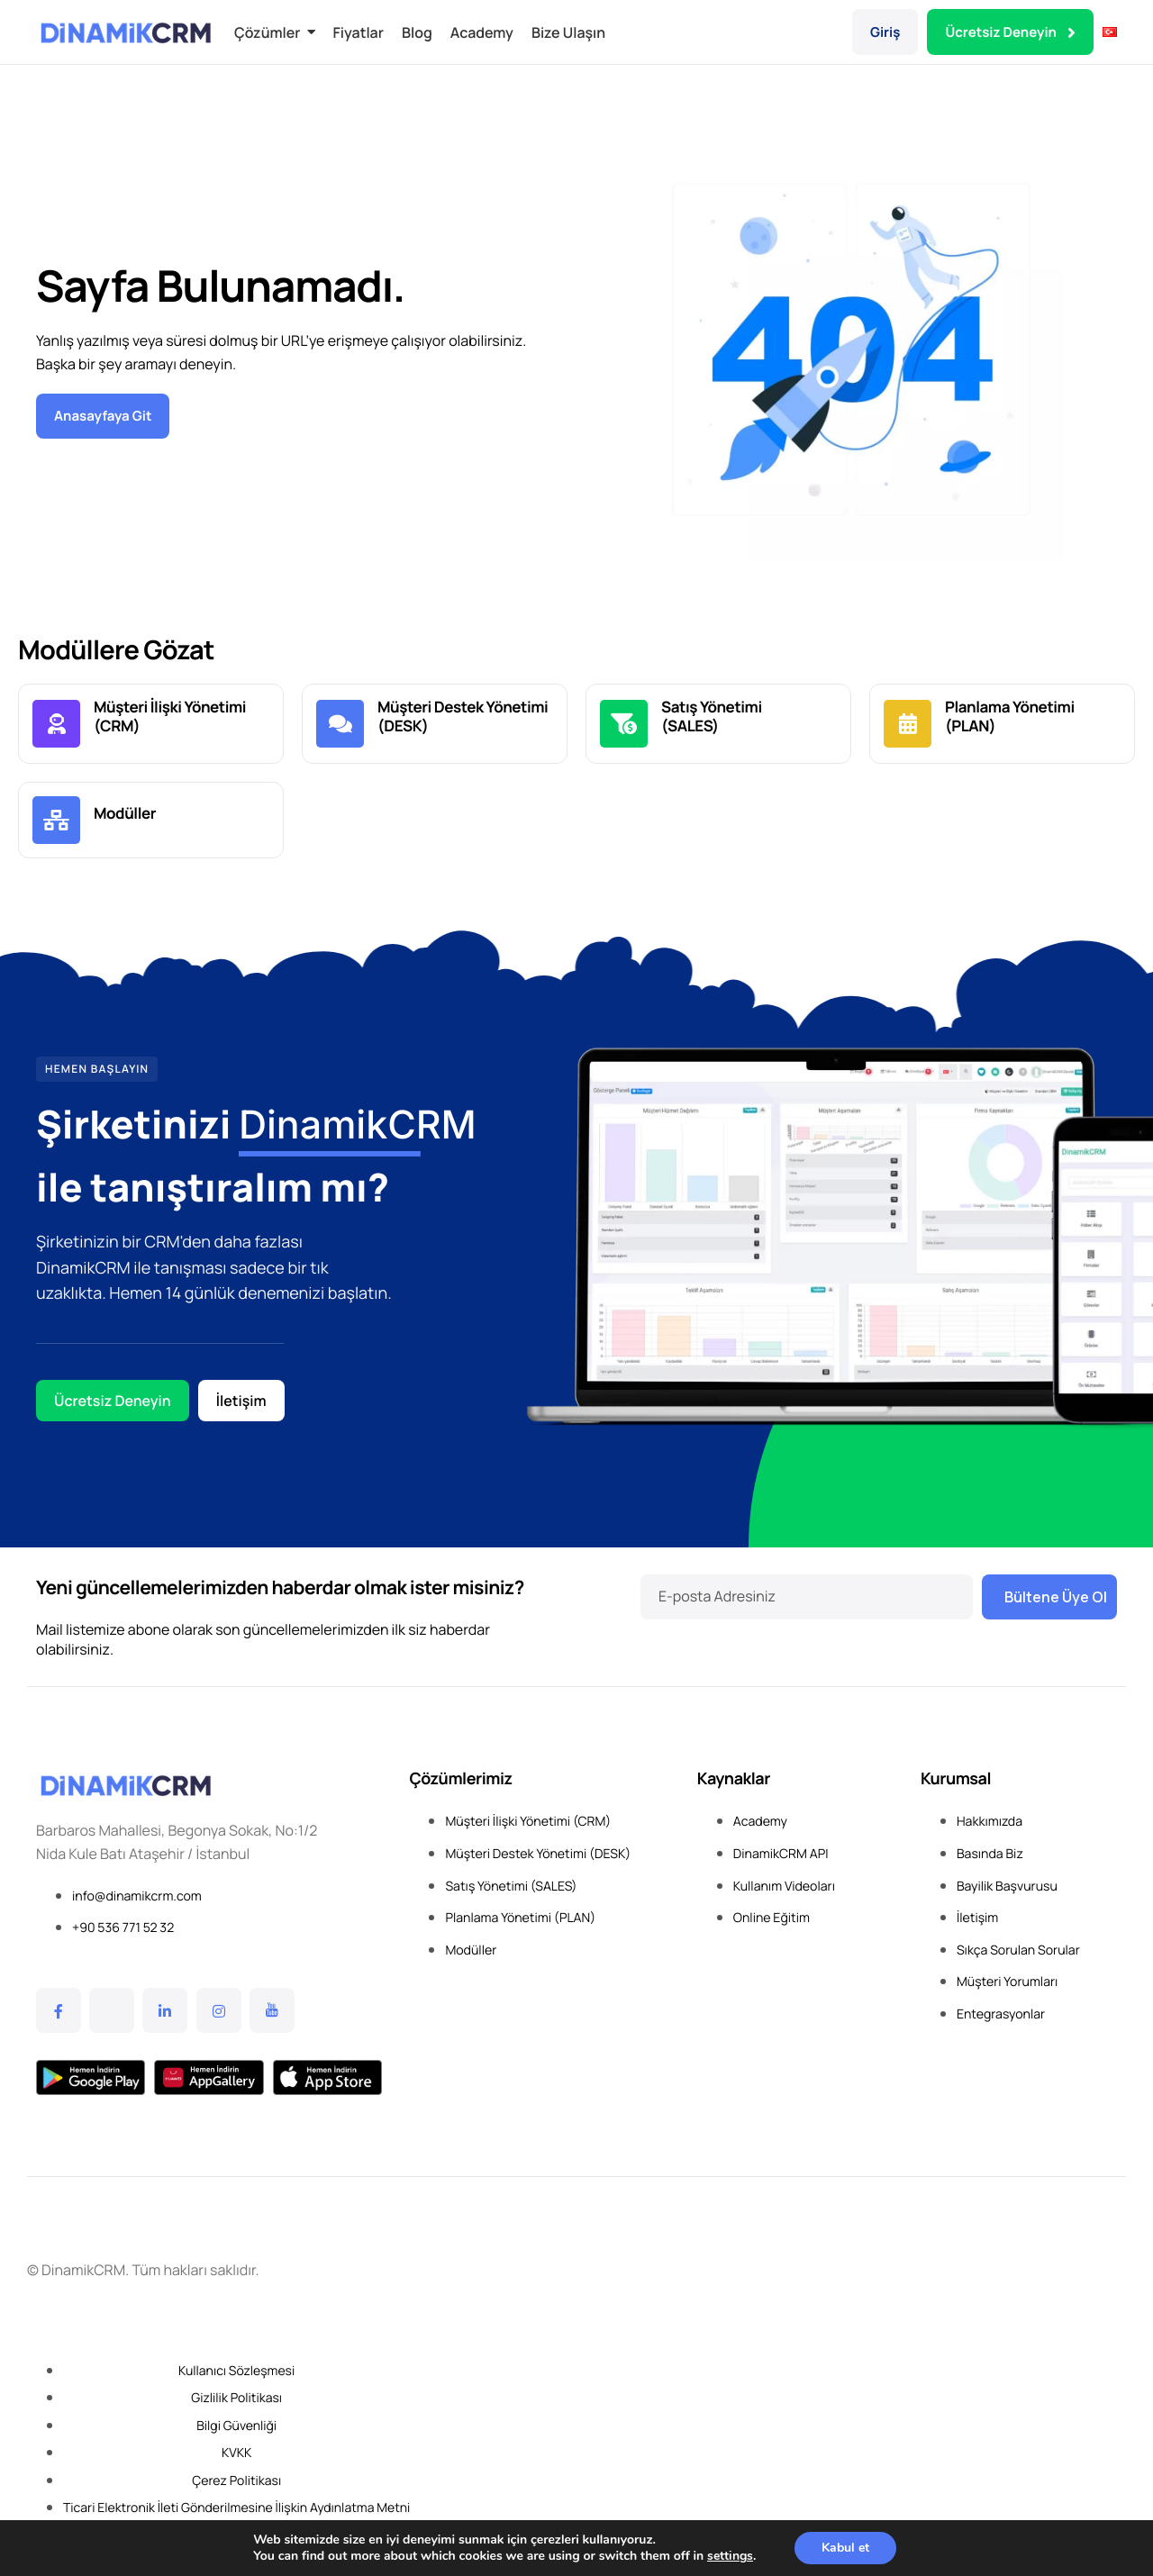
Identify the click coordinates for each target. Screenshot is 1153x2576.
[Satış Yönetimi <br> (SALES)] (624, 724)
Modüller (125, 813)
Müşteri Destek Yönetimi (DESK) (462, 717)
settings (730, 2556)
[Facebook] (58, 2010)
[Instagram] (218, 2010)
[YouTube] (272, 2010)
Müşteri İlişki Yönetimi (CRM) (170, 717)
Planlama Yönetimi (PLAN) (1010, 717)
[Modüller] (56, 820)
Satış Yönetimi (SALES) (711, 717)
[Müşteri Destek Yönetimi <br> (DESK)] (340, 724)
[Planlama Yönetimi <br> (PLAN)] (907, 724)
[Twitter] (111, 2010)
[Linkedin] (164, 2010)
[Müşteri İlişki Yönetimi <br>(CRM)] (56, 724)
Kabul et (845, 2547)
